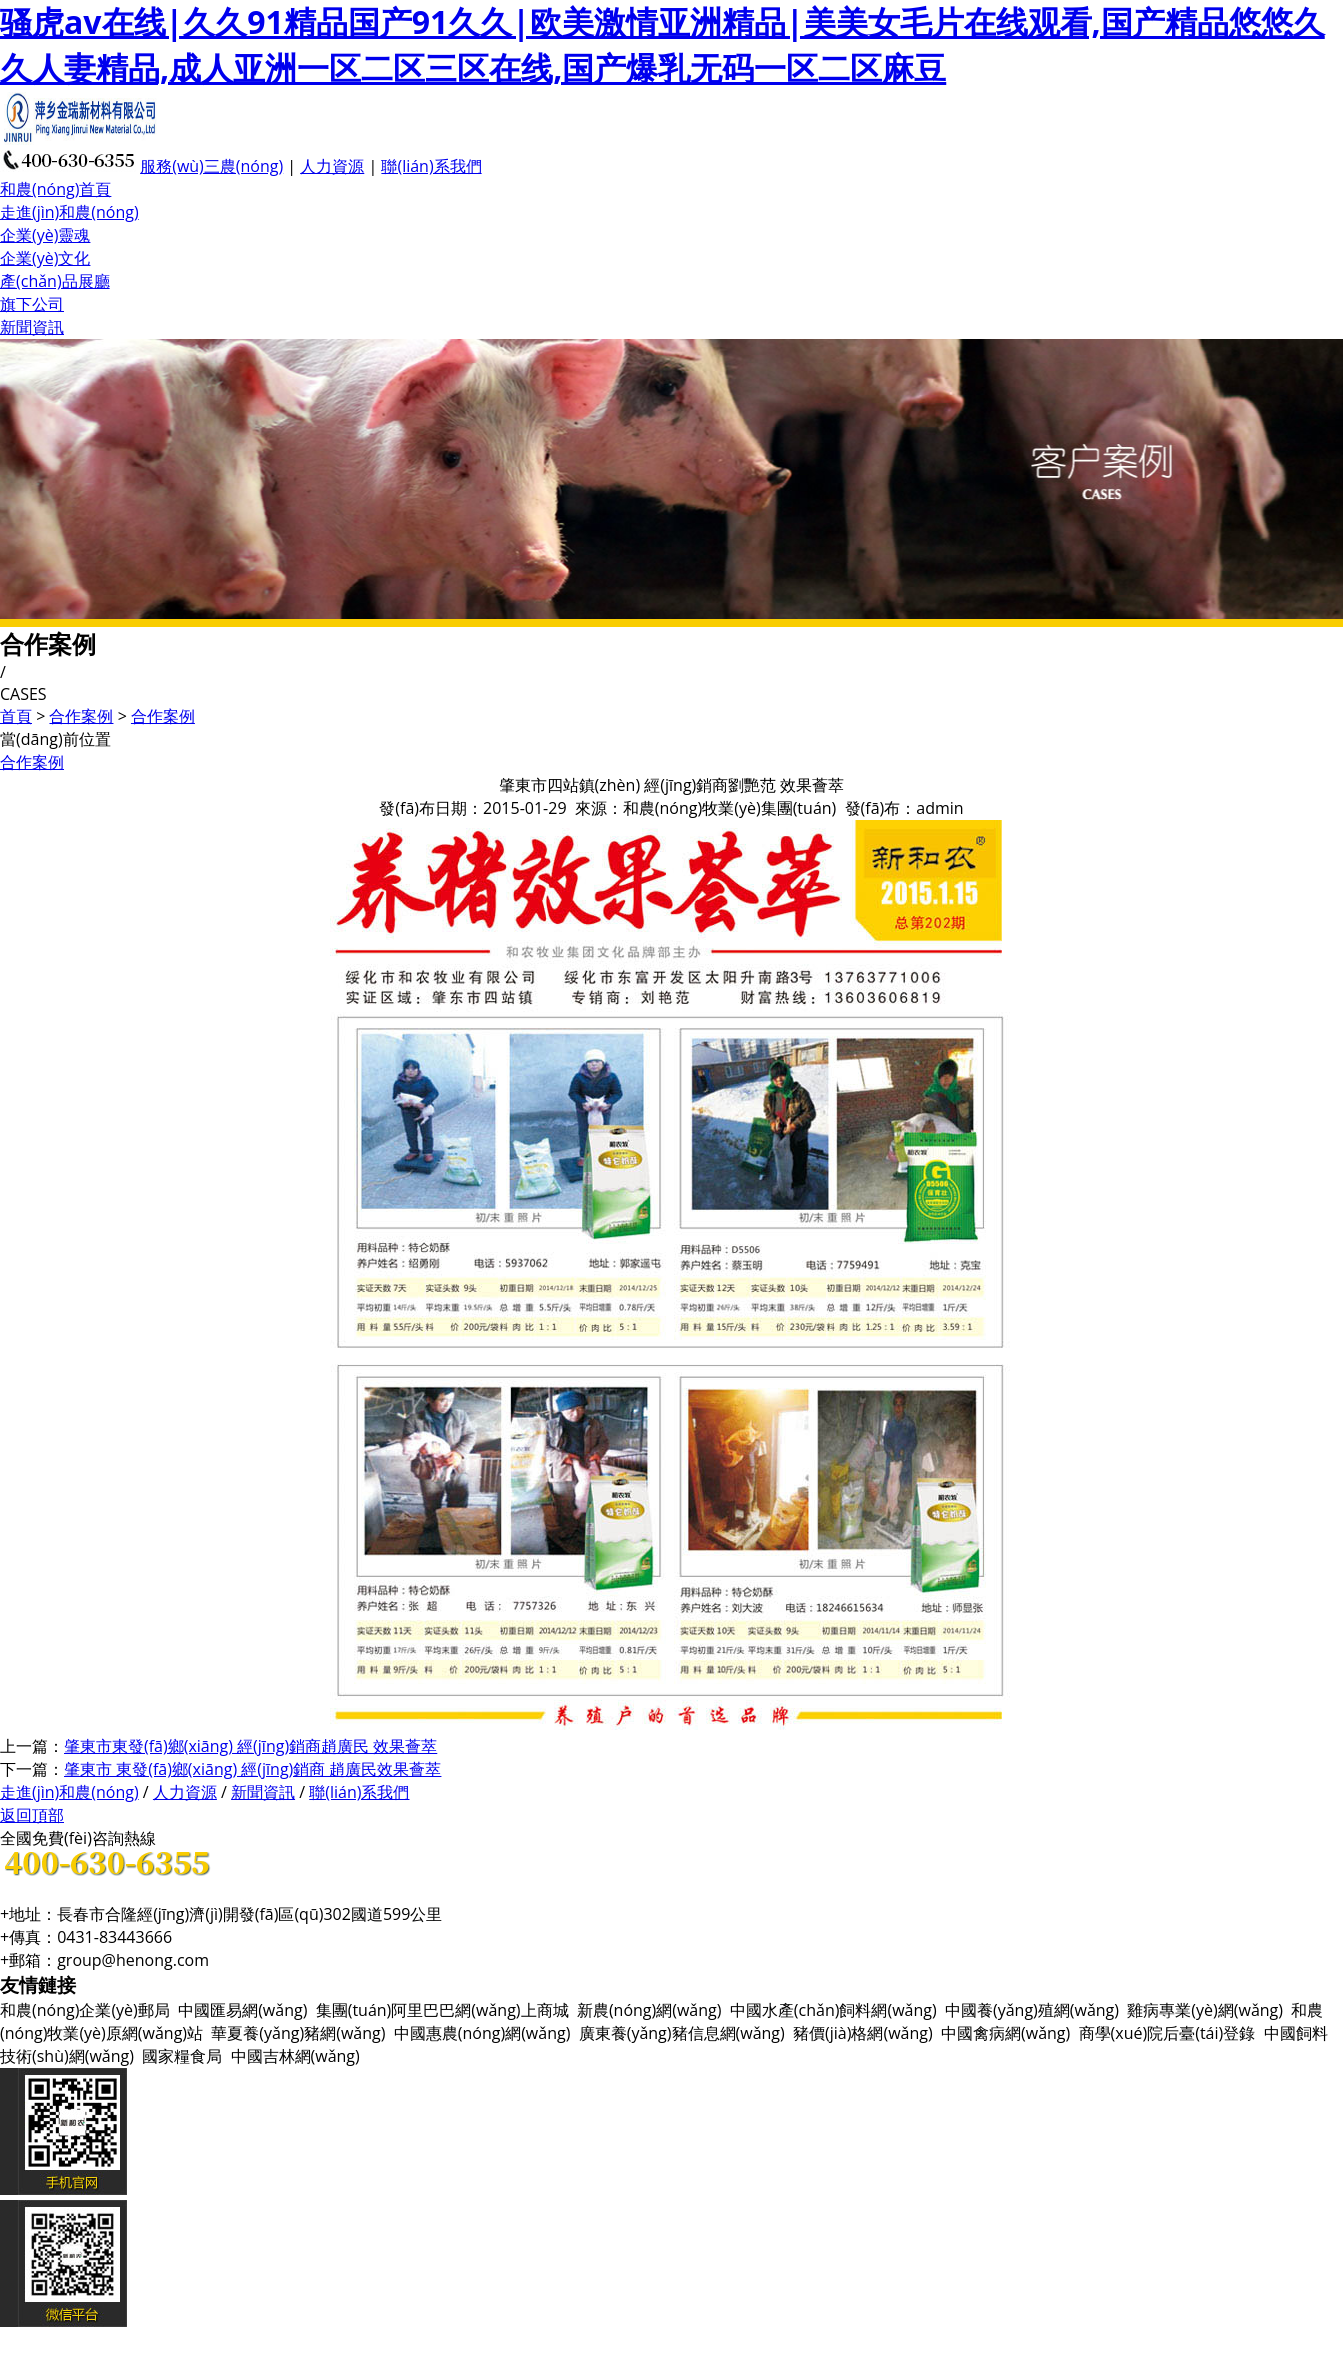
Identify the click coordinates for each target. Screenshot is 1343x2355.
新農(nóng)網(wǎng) (649, 2010)
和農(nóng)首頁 (55, 189)
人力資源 (332, 166)
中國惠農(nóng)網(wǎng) (482, 2033)
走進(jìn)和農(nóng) (69, 212)
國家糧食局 (182, 2056)
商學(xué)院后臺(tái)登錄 (1167, 2033)
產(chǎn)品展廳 (55, 281)
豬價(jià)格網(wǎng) (863, 2033)
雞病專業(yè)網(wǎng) (1205, 2010)
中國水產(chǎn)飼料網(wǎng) (833, 2010)
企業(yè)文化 (45, 258)
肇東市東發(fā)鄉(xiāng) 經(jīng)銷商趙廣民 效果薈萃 (250, 1746)
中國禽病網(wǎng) (1005, 2033)
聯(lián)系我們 (431, 166)
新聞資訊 (32, 327)
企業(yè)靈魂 (45, 235)
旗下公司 (32, 304)
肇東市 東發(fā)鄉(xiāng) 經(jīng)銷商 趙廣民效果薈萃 (252, 1769)
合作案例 (81, 716)
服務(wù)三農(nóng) (211, 166)
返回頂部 (32, 1815)
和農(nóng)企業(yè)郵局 (85, 2010)
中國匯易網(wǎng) (242, 2010)
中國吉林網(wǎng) (295, 2056)
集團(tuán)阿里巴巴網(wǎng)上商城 (442, 2010)
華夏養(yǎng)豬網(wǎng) (298, 2033)
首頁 (16, 716)
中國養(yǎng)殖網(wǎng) (1032, 2010)
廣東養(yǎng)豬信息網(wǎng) (682, 2033)
